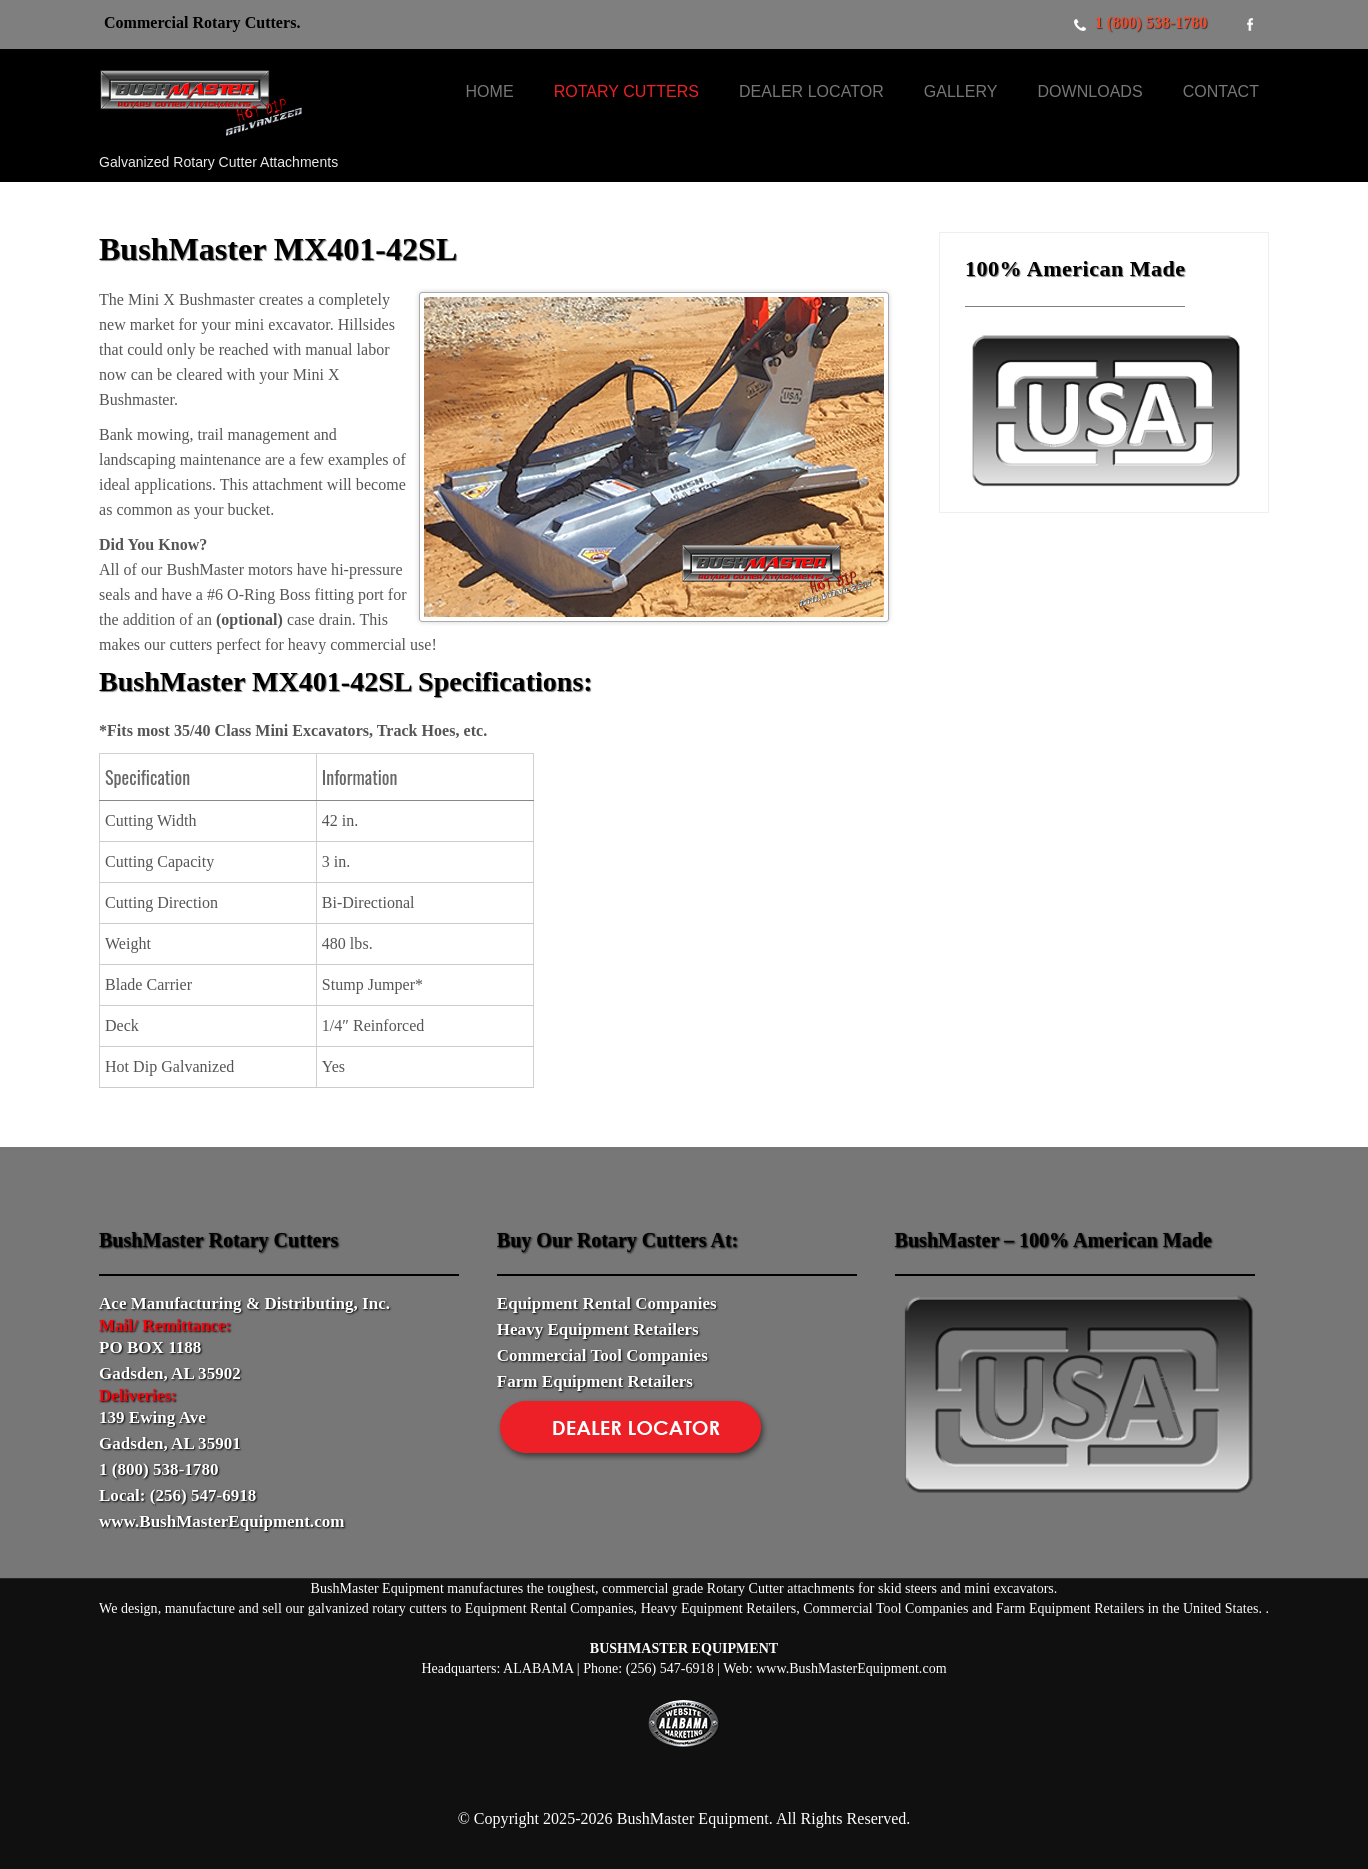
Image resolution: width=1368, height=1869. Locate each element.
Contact (1221, 91)
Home (490, 91)
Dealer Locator (811, 91)
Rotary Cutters (626, 91)
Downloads (1089, 91)
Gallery (961, 91)
